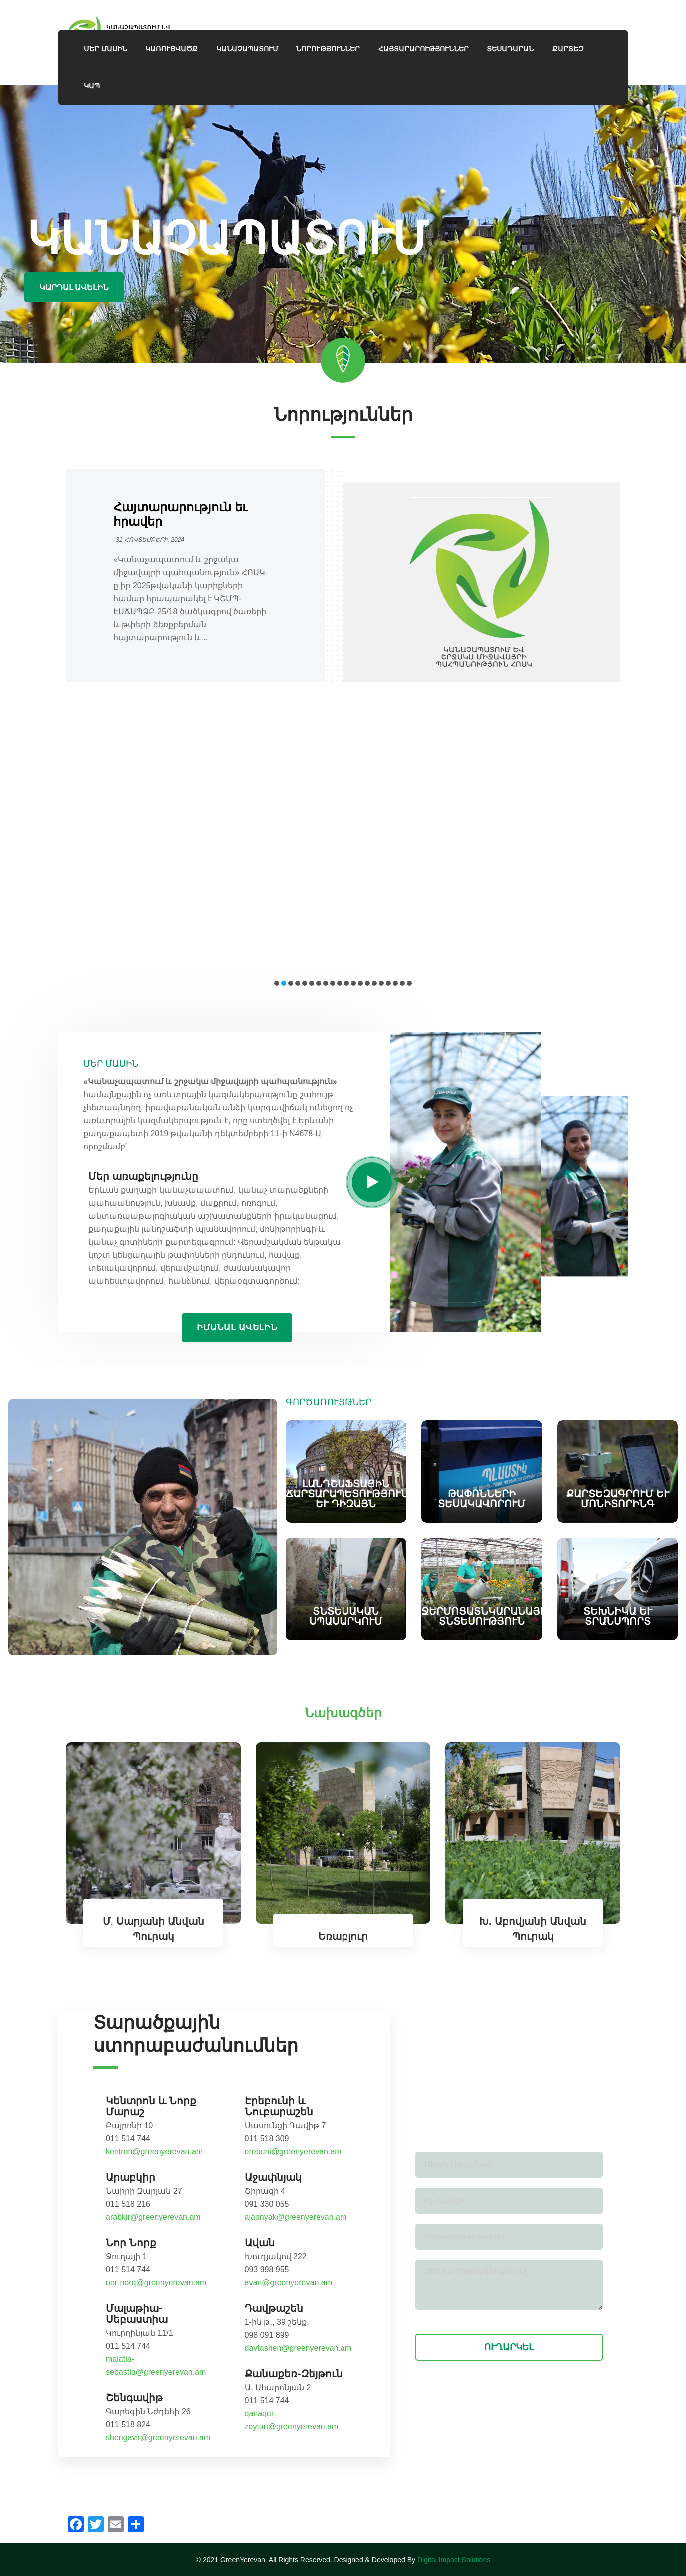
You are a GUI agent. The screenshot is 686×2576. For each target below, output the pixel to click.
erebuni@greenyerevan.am (293, 2151)
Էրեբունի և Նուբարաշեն (279, 2106)
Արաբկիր (130, 2177)
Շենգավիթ (134, 2397)
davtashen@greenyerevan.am (298, 2348)
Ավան (260, 2242)
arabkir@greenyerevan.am (153, 2217)
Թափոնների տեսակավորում (481, 1498)
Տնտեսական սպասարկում (345, 1616)
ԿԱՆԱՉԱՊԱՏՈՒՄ (247, 48)
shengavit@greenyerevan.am (158, 2437)
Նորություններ (328, 48)
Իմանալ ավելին (237, 1327)
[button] (276, 983)
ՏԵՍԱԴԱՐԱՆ (510, 48)
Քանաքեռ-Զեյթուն (294, 2373)
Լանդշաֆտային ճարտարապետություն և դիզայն (347, 1493)
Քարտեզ (568, 48)
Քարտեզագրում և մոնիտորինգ (617, 1498)
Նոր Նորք (131, 2242)
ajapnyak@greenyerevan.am (296, 2217)
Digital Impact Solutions (453, 2560)
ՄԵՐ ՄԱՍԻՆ (105, 48)
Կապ (92, 85)
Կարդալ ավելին (74, 287)
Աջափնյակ (273, 2177)
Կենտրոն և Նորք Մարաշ (151, 2106)
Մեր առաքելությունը (143, 1176)
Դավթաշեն (274, 2308)
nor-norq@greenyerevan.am (156, 2282)
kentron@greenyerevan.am (154, 2151)
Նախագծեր (343, 1712)
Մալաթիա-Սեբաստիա (137, 2313)
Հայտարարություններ (423, 48)
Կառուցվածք (171, 48)
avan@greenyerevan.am (288, 2282)
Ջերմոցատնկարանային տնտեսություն (488, 1616)
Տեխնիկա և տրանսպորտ (617, 1616)
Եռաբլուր (343, 1936)
